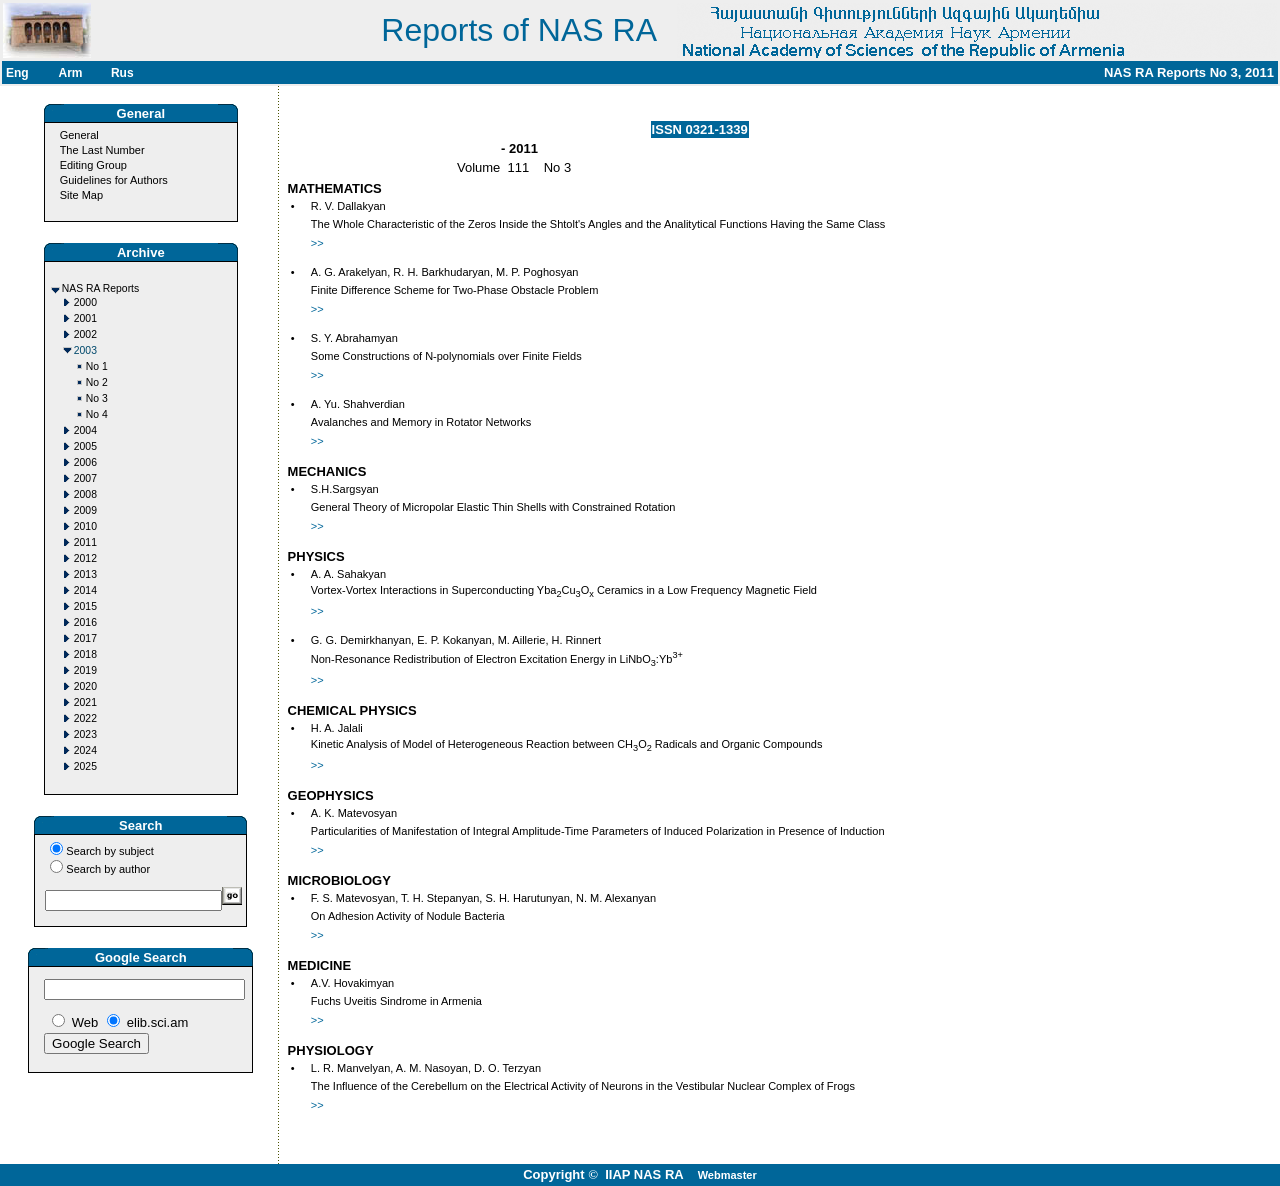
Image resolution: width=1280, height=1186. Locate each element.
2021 (85, 702)
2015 (85, 606)
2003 (85, 350)
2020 (85, 686)
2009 (85, 510)
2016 (85, 622)
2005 (85, 446)
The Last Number (102, 150)
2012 (85, 558)
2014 (85, 590)
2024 (85, 750)
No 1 (97, 366)
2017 (85, 638)
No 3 (97, 398)
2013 (85, 574)
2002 (85, 334)
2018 (85, 654)
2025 (85, 766)
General (79, 135)
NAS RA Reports (100, 288)
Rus (122, 73)
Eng (17, 73)
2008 (85, 494)
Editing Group (93, 165)
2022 (85, 718)
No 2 (97, 382)
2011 (85, 542)
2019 (85, 670)
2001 (85, 318)
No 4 (97, 414)
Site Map (81, 195)
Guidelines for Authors (114, 180)
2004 (85, 430)
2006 (85, 462)
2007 (85, 478)
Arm (70, 73)
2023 (85, 734)
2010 (85, 526)
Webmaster (727, 1175)
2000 (85, 302)
